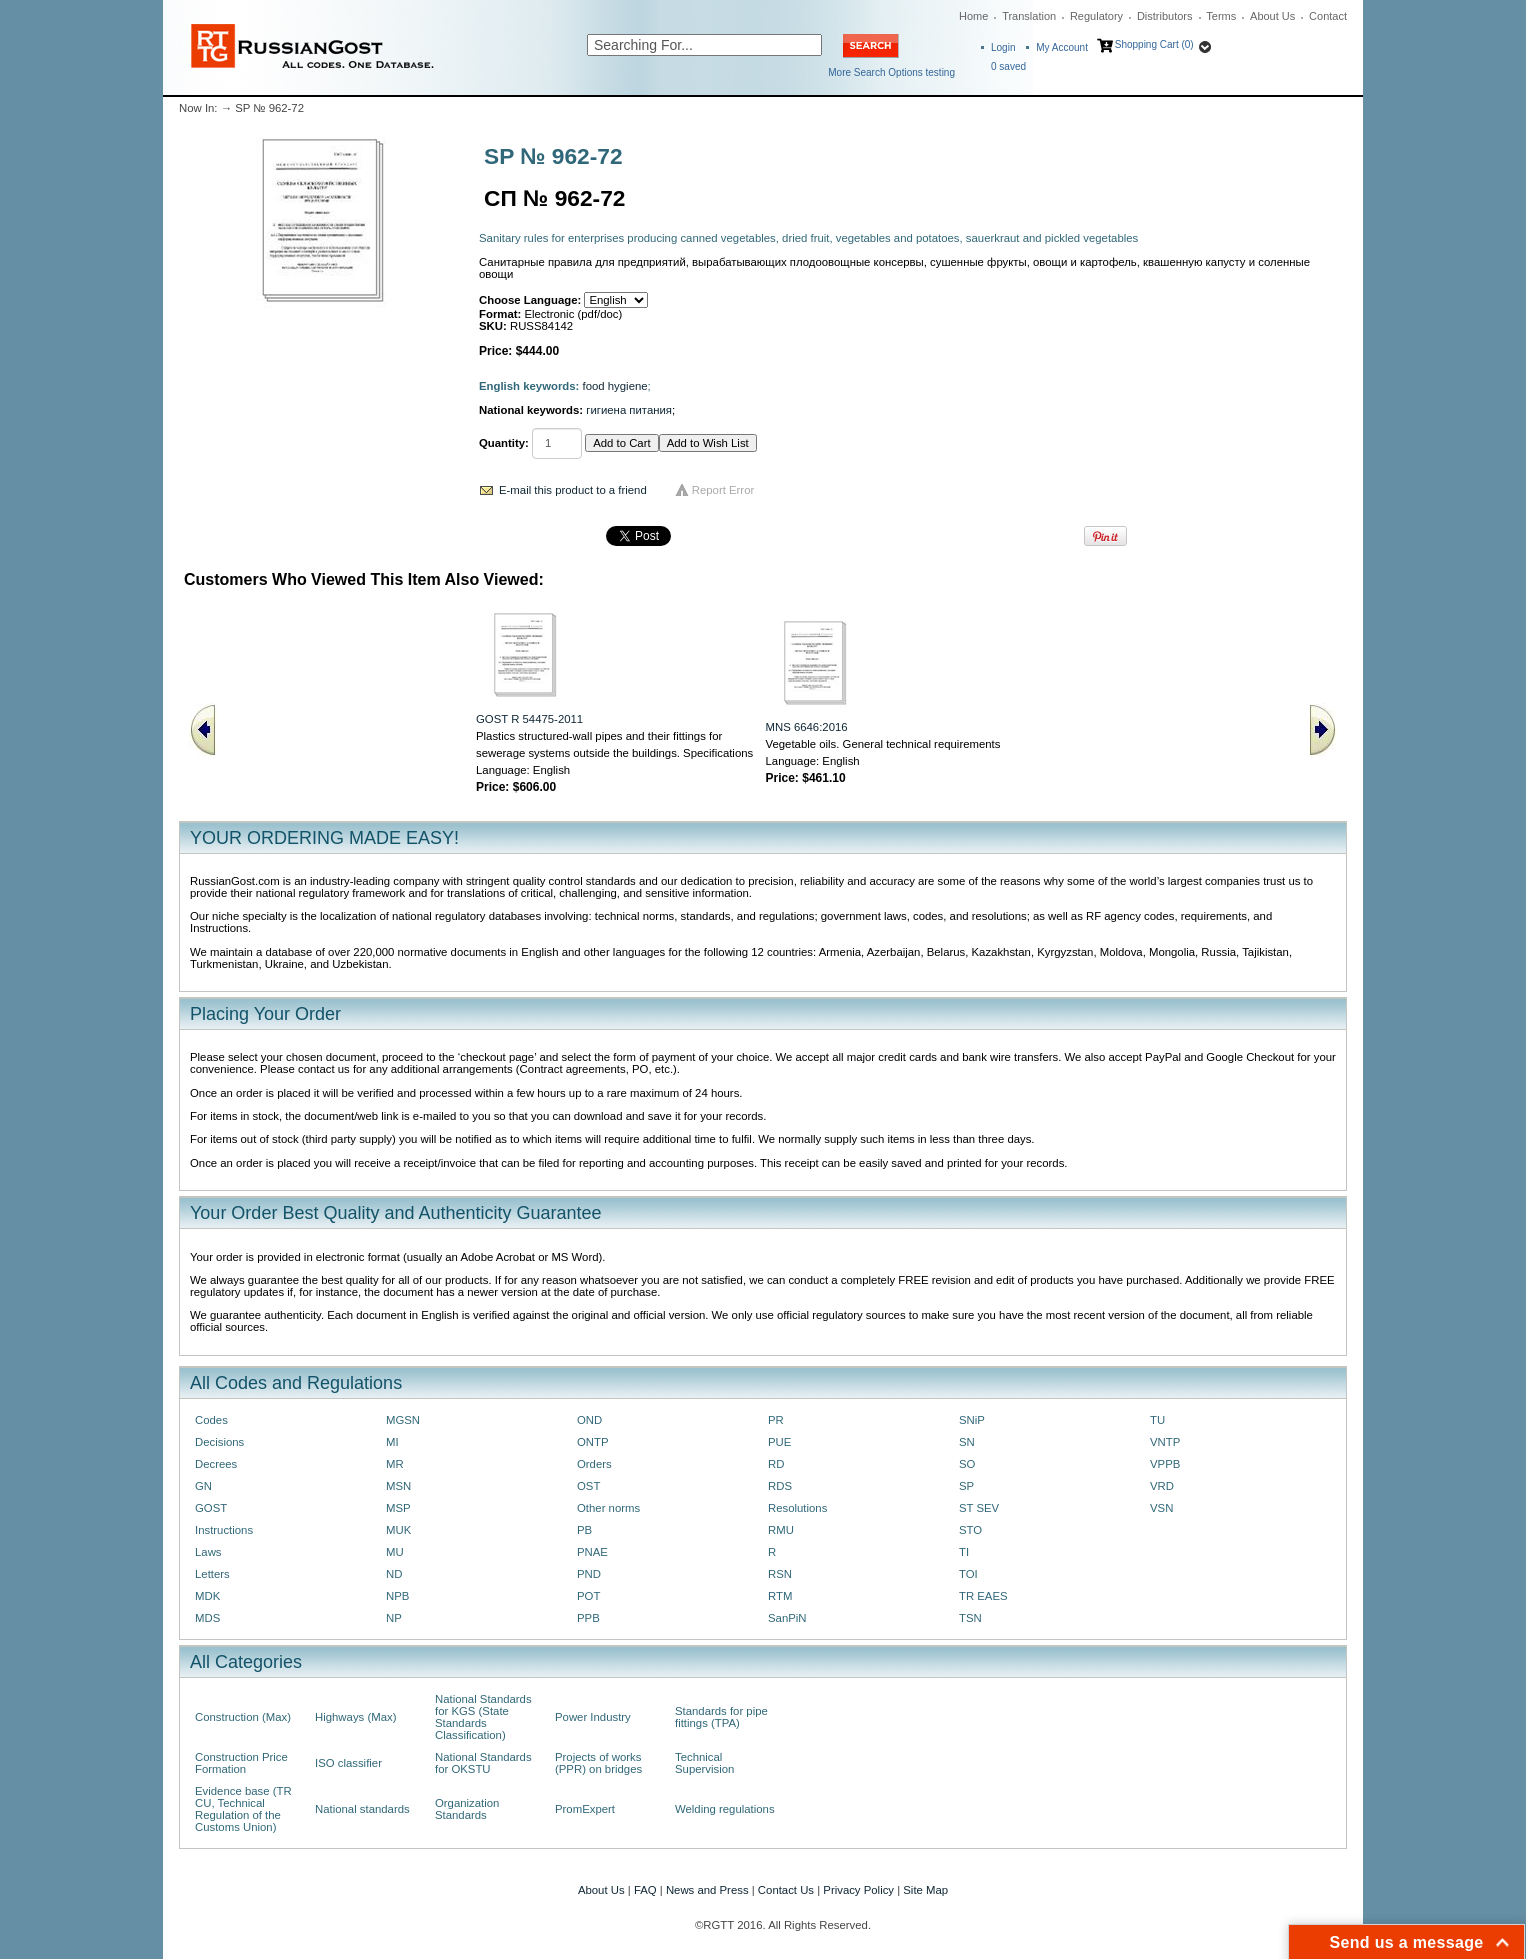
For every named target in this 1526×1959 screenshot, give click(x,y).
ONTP (593, 1442)
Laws (208, 1552)
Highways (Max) (355, 1717)
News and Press (707, 1890)
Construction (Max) (243, 1717)
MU (395, 1552)
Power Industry (593, 1717)
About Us (1272, 16)
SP (966, 1486)
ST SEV (979, 1508)
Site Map (925, 1890)
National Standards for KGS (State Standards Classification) (483, 1717)
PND (589, 1574)
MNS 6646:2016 (807, 727)
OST (588, 1486)
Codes (211, 1420)
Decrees (216, 1464)
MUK (398, 1530)
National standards (362, 1809)
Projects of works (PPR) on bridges (598, 1763)
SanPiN (787, 1618)
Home (973, 16)
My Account (1062, 47)
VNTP (1165, 1442)
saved (1008, 66)
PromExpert (585, 1809)
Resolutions (797, 1508)
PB (584, 1530)
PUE (779, 1442)
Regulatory (1096, 16)
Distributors (1165, 16)
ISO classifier (348, 1763)
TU (1157, 1420)
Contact (1328, 16)
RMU (781, 1530)
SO (967, 1464)
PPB (588, 1618)
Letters (212, 1574)
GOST (211, 1508)
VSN (1161, 1508)
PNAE (592, 1552)
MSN (398, 1486)
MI (392, 1442)
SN (967, 1442)
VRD (1162, 1486)
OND (589, 1420)
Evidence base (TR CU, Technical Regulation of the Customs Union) (243, 1809)
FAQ (645, 1890)
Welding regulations (725, 1809)
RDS (780, 1486)
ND (394, 1574)
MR (395, 1464)
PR (776, 1420)
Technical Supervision (704, 1763)
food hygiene (615, 386)
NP (394, 1618)
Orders (594, 1464)
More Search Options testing (891, 72)
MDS (207, 1618)
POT (588, 1596)
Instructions (224, 1530)
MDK (207, 1596)
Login (1003, 47)
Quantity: (504, 443)
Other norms (608, 1508)
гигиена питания (629, 410)
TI (964, 1552)
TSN (970, 1618)
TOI (968, 1574)
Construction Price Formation (241, 1763)
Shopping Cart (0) (1154, 44)
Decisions (219, 1442)
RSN (780, 1574)
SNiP (972, 1420)
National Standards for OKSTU (483, 1763)
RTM (780, 1596)
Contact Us (786, 1890)
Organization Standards (467, 1809)
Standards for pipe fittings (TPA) (721, 1717)
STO (970, 1530)
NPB (397, 1596)
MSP (398, 1508)
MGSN (403, 1420)
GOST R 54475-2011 (529, 719)
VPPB (1165, 1464)
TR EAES (983, 1596)
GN (203, 1486)
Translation (1029, 16)
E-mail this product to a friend (573, 490)
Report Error (723, 490)
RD (776, 1464)
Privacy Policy (858, 1890)
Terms (1221, 16)
